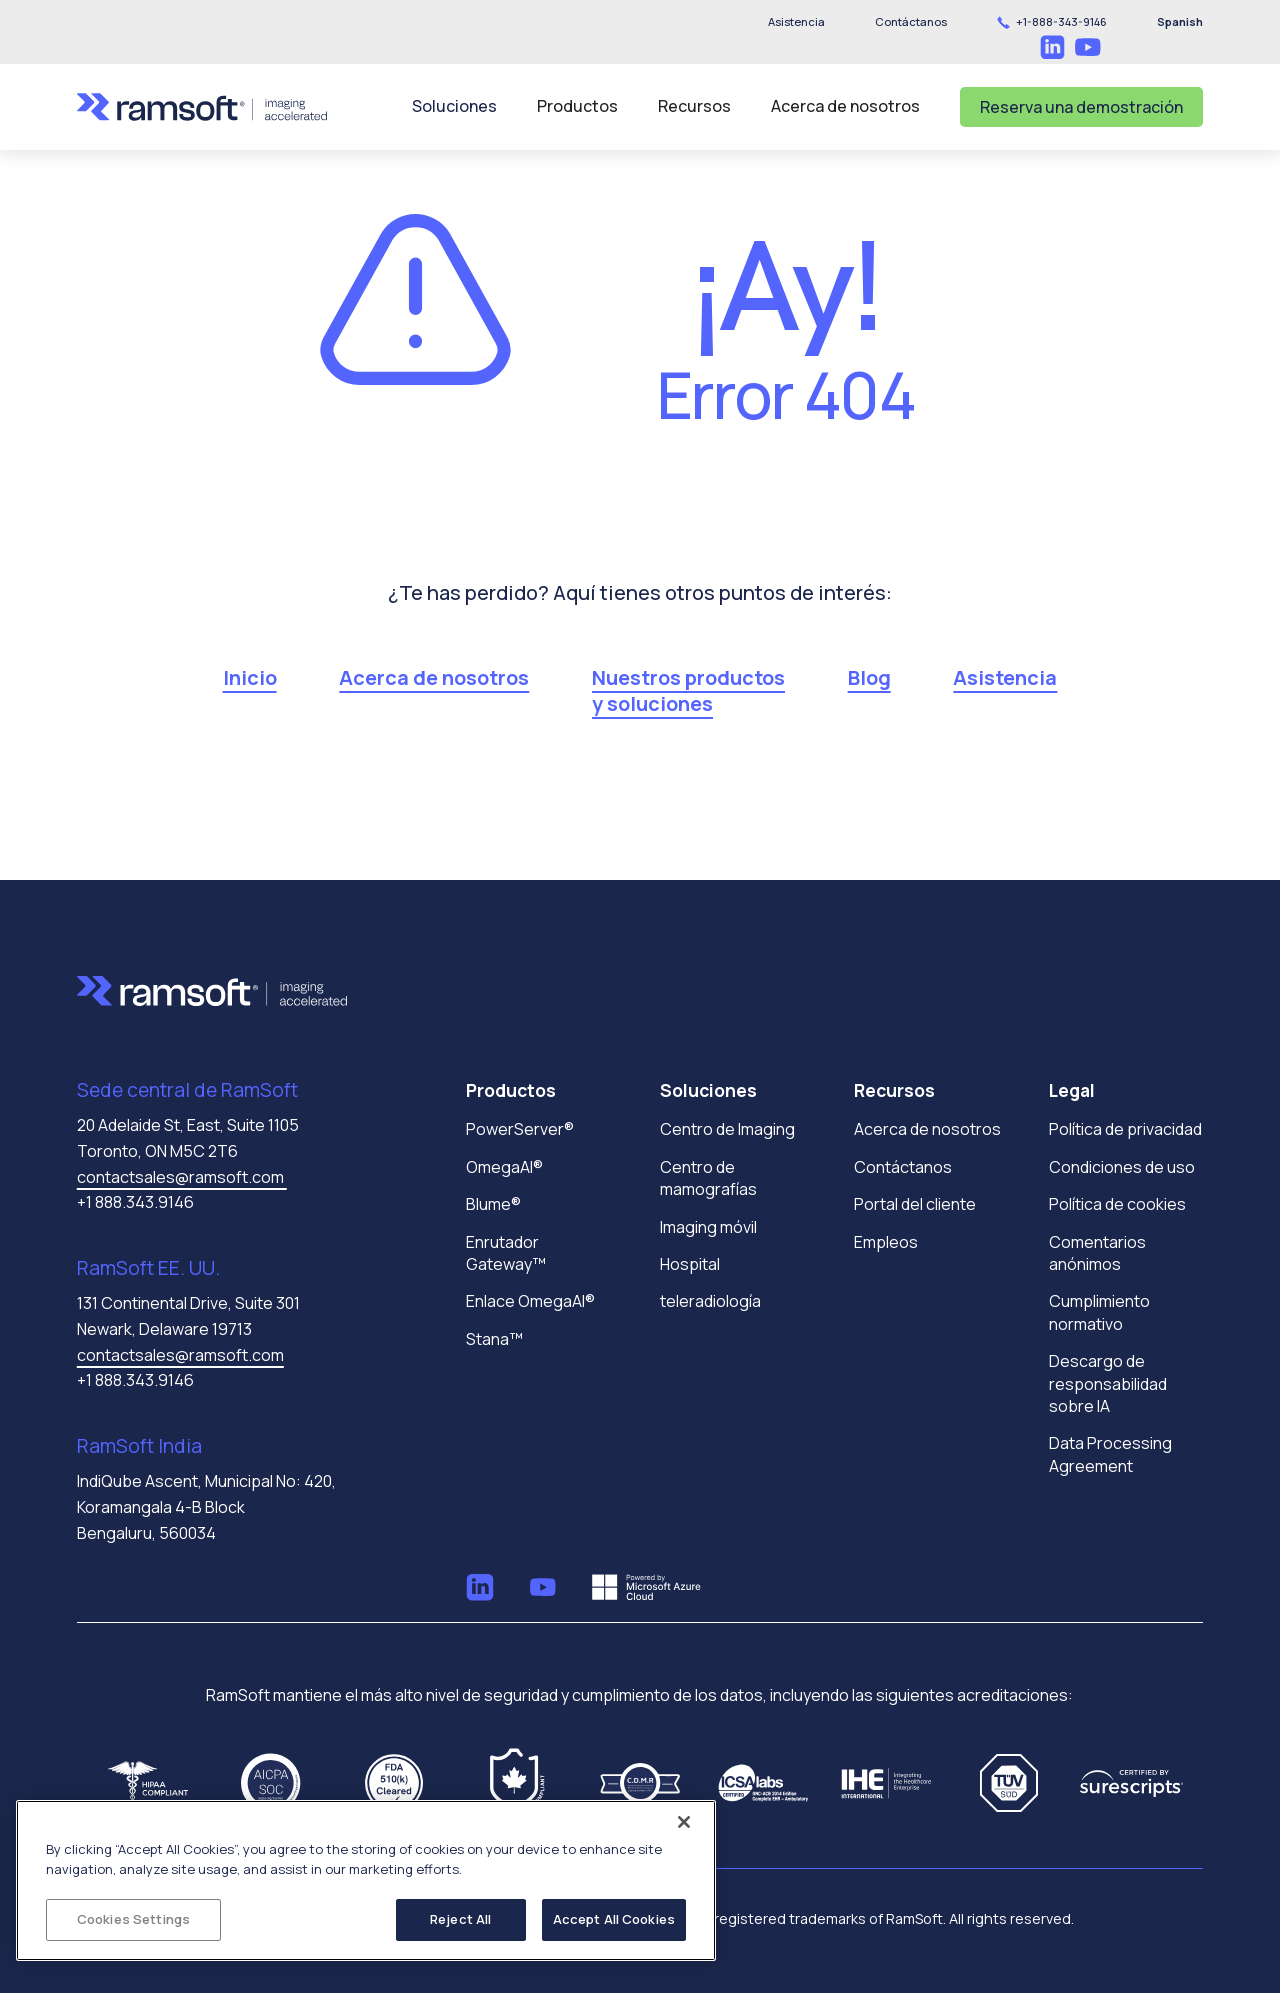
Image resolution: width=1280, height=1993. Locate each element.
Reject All (460, 1919)
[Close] (684, 1822)
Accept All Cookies (614, 1919)
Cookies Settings (133, 1919)
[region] (366, 1880)
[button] (911, 22)
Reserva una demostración (1081, 107)
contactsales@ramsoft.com (182, 1177)
